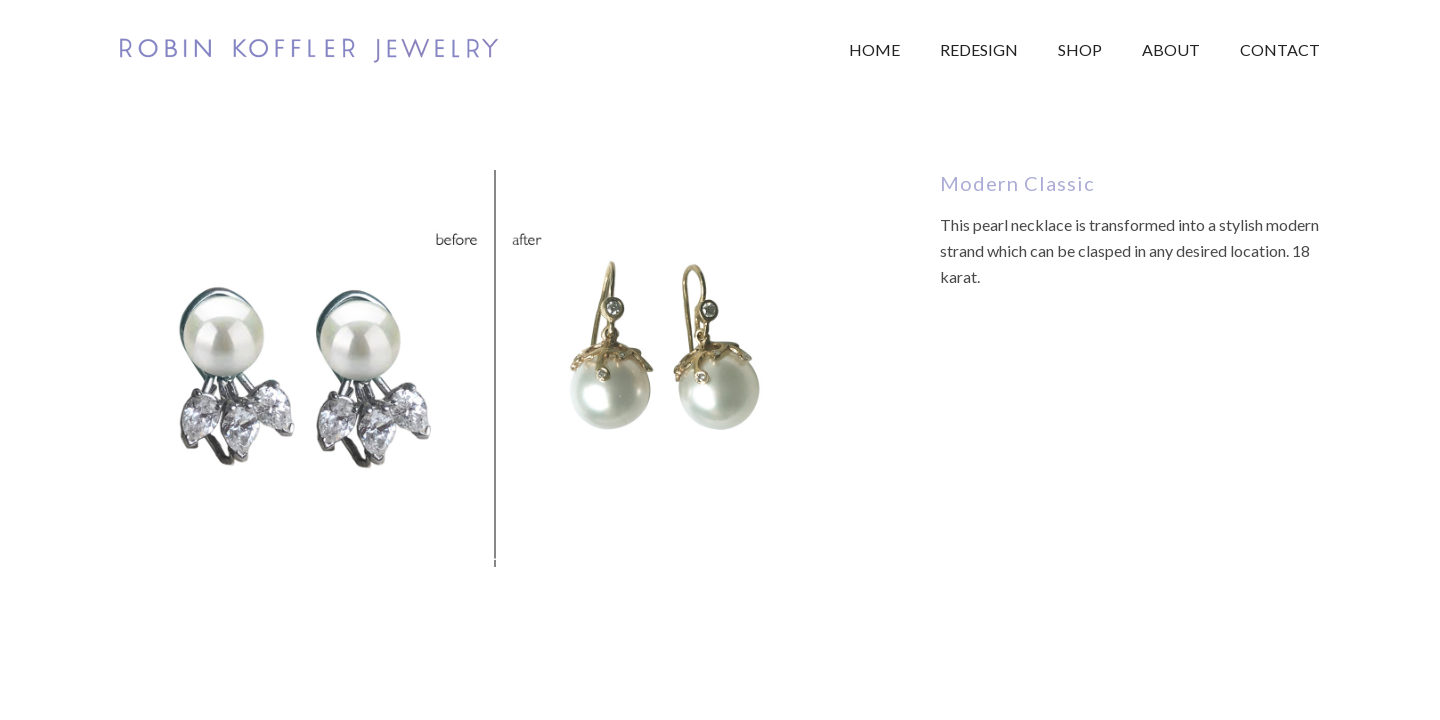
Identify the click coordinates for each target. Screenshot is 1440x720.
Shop (1080, 49)
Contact (1280, 49)
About (1171, 49)
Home (874, 49)
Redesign (979, 49)
